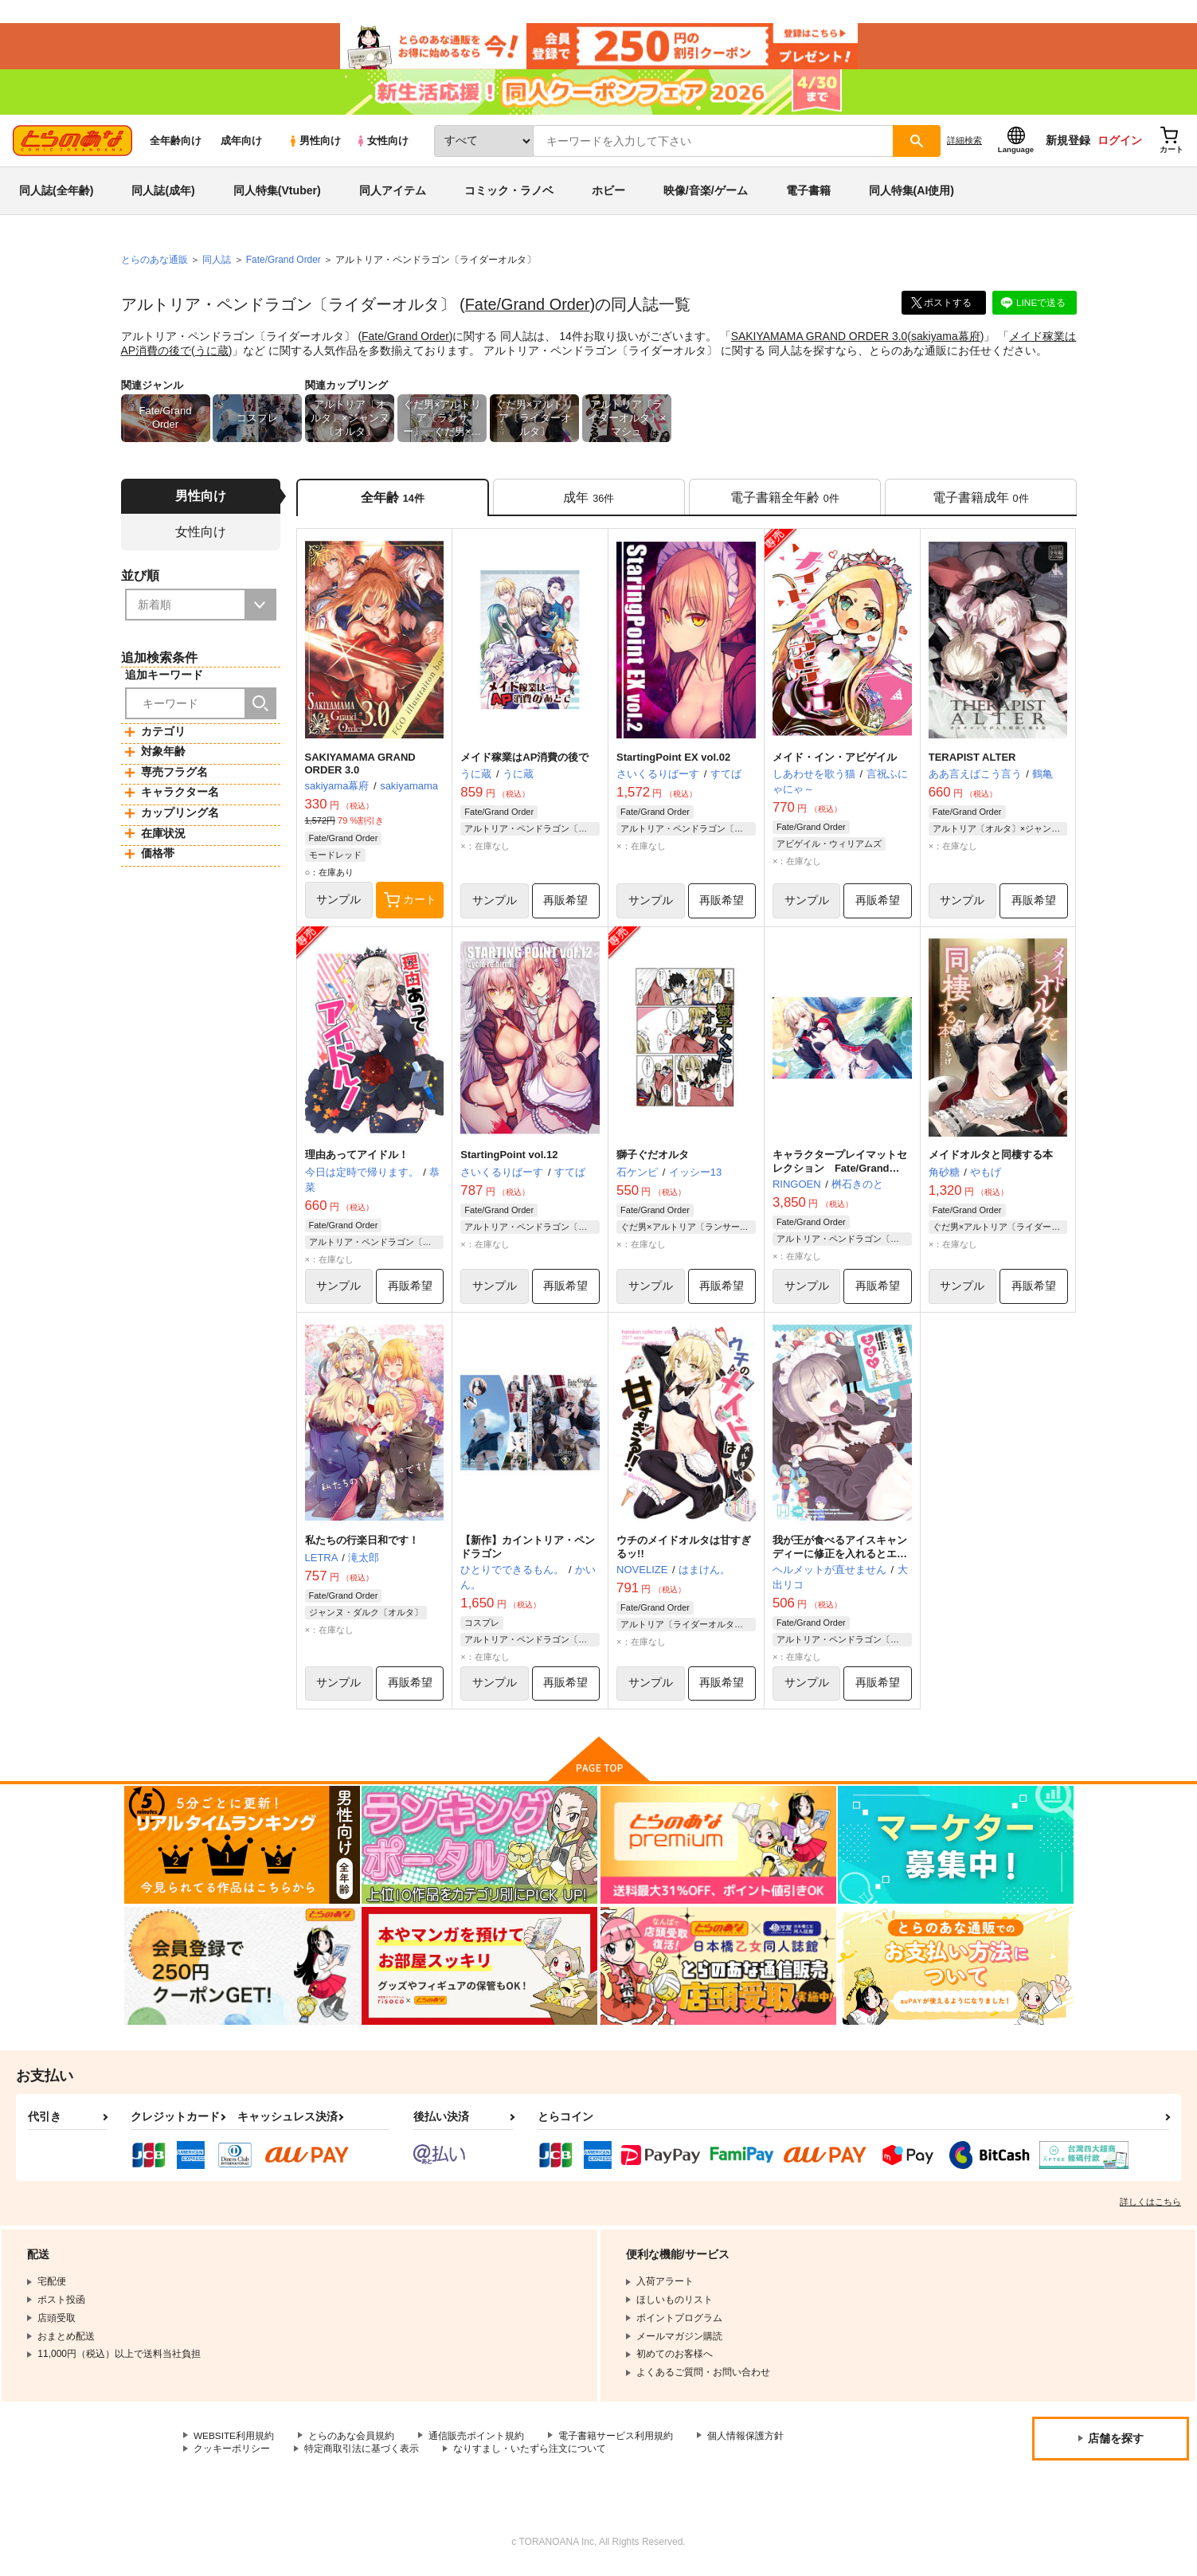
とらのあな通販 (154, 263)
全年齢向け (175, 145)
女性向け (382, 145)
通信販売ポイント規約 (477, 2441)
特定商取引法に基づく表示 (361, 2455)
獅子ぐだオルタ (652, 1159)
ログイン (1119, 144)
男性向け (314, 145)
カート (410, 905)
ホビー (608, 194)
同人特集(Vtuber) (277, 194)
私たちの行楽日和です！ (362, 1546)
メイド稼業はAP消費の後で (524, 761)
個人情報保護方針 (746, 2441)
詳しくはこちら (1150, 2207)
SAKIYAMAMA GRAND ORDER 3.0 (820, 339)
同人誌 (216, 263)
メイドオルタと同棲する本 (991, 1159)
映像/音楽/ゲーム (705, 194)
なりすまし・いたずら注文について (529, 2455)
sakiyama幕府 (947, 339)
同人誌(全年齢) (56, 194)
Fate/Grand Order (528, 308)
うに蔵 (223, 353)
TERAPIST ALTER (972, 761)
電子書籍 (808, 194)
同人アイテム (392, 194)
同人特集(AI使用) (911, 194)
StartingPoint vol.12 (508, 1159)
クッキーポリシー (232, 2455)
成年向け (241, 145)
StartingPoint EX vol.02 (673, 761)
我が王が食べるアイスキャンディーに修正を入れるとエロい (840, 1559)
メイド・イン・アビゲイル (835, 761)
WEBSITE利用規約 (234, 2441)
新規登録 (1068, 144)
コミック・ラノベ (509, 194)
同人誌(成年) (162, 194)
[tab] (589, 500)
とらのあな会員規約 (352, 2441)
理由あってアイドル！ (357, 1159)
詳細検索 (964, 144)
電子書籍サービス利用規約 (616, 2441)
